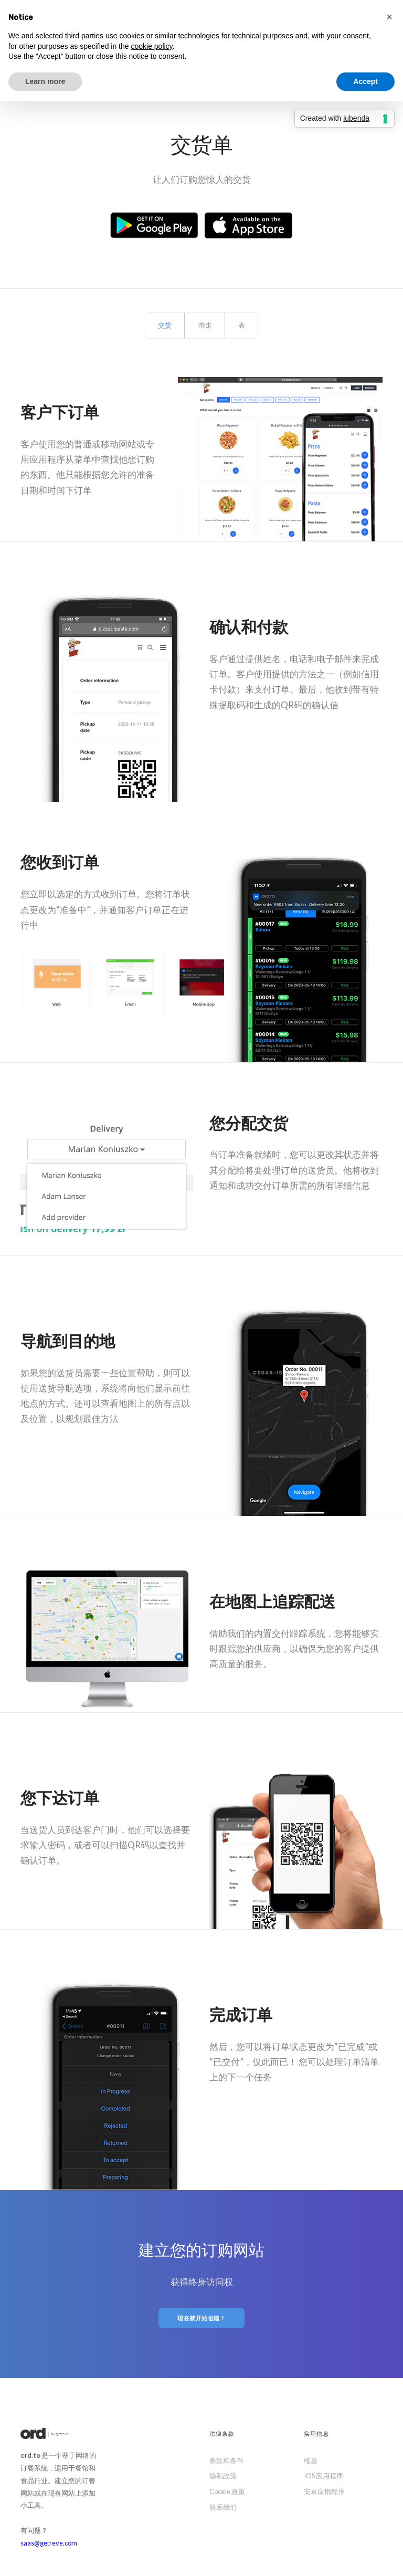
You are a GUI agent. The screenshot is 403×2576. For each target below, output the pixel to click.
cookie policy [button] (151, 46)
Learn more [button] (45, 81)
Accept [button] (365, 81)
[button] (389, 16)
